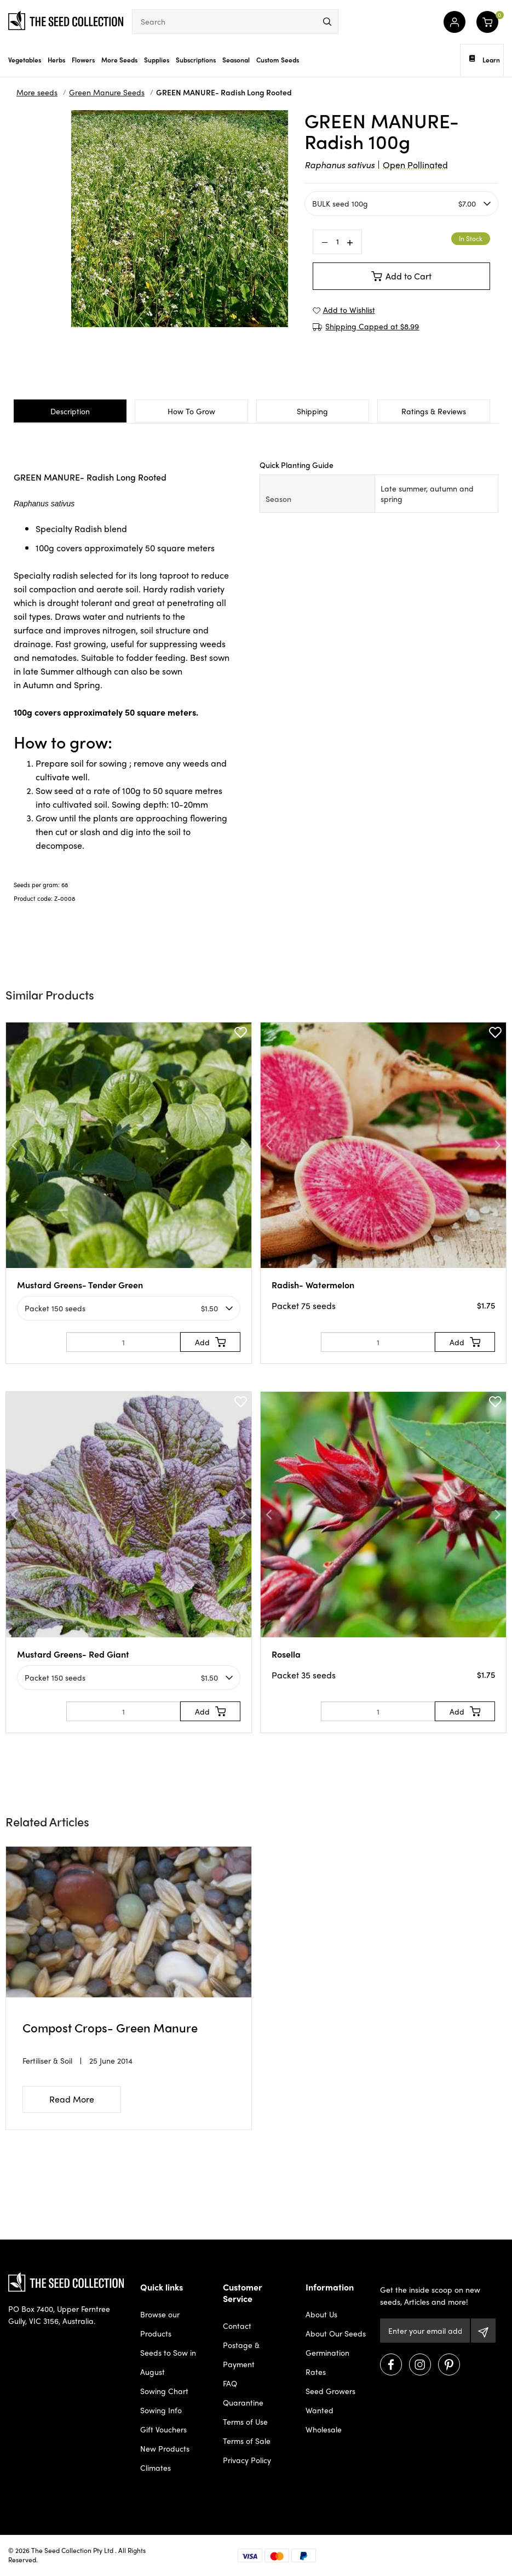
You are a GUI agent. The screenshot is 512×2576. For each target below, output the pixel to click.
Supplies (156, 60)
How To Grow (191, 410)
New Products (164, 2448)
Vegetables (24, 60)
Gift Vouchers (163, 2429)
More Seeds (119, 60)
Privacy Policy (247, 2459)
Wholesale (324, 2429)
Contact (237, 2325)
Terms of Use (245, 2421)
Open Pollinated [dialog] (415, 164)
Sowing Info (161, 2409)
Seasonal (236, 60)
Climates (155, 2467)
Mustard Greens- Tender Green (80, 1284)
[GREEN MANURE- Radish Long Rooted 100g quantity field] (337, 241)
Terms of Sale (247, 2440)
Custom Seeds (277, 60)
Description (70, 410)
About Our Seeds (336, 2333)
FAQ (230, 2383)
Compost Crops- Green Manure (110, 2027)
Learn (484, 59)
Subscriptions (196, 60)
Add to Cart (401, 276)
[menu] (327, 21)
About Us (321, 2314)
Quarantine (243, 2402)
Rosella (286, 1654)
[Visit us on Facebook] (391, 2364)
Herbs (56, 60)
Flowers (83, 60)
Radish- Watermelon (313, 1284)
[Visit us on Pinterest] (449, 2364)
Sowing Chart (164, 2390)
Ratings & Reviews (433, 410)
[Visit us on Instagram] (420, 2364)
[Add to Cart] (210, 1342)
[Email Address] (425, 2330)
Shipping (312, 410)
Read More (71, 2099)
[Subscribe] (483, 2330)
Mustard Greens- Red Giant (73, 1654)
